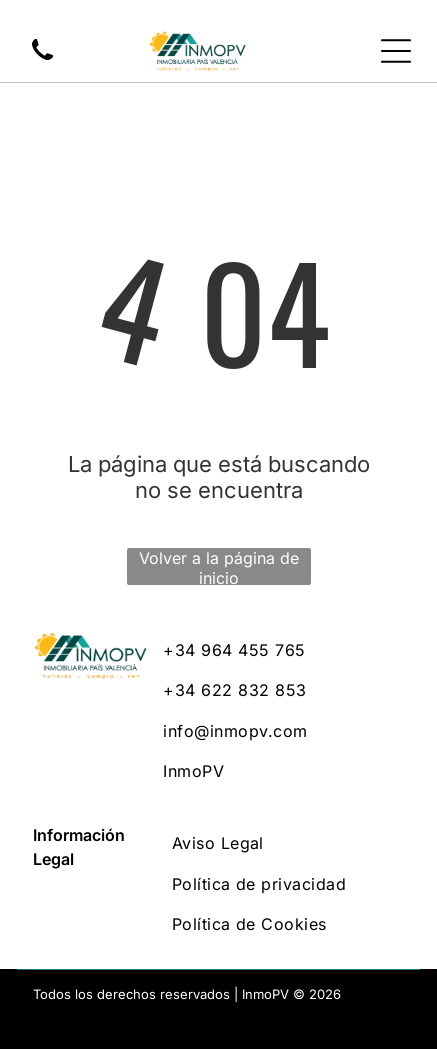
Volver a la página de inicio (219, 566)
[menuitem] (283, 650)
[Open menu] (396, 51)
